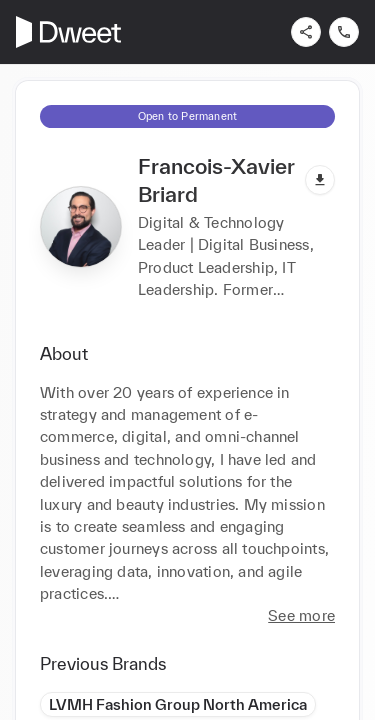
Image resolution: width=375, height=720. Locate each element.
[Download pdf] (320, 180)
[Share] (306, 32)
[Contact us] (344, 32)
